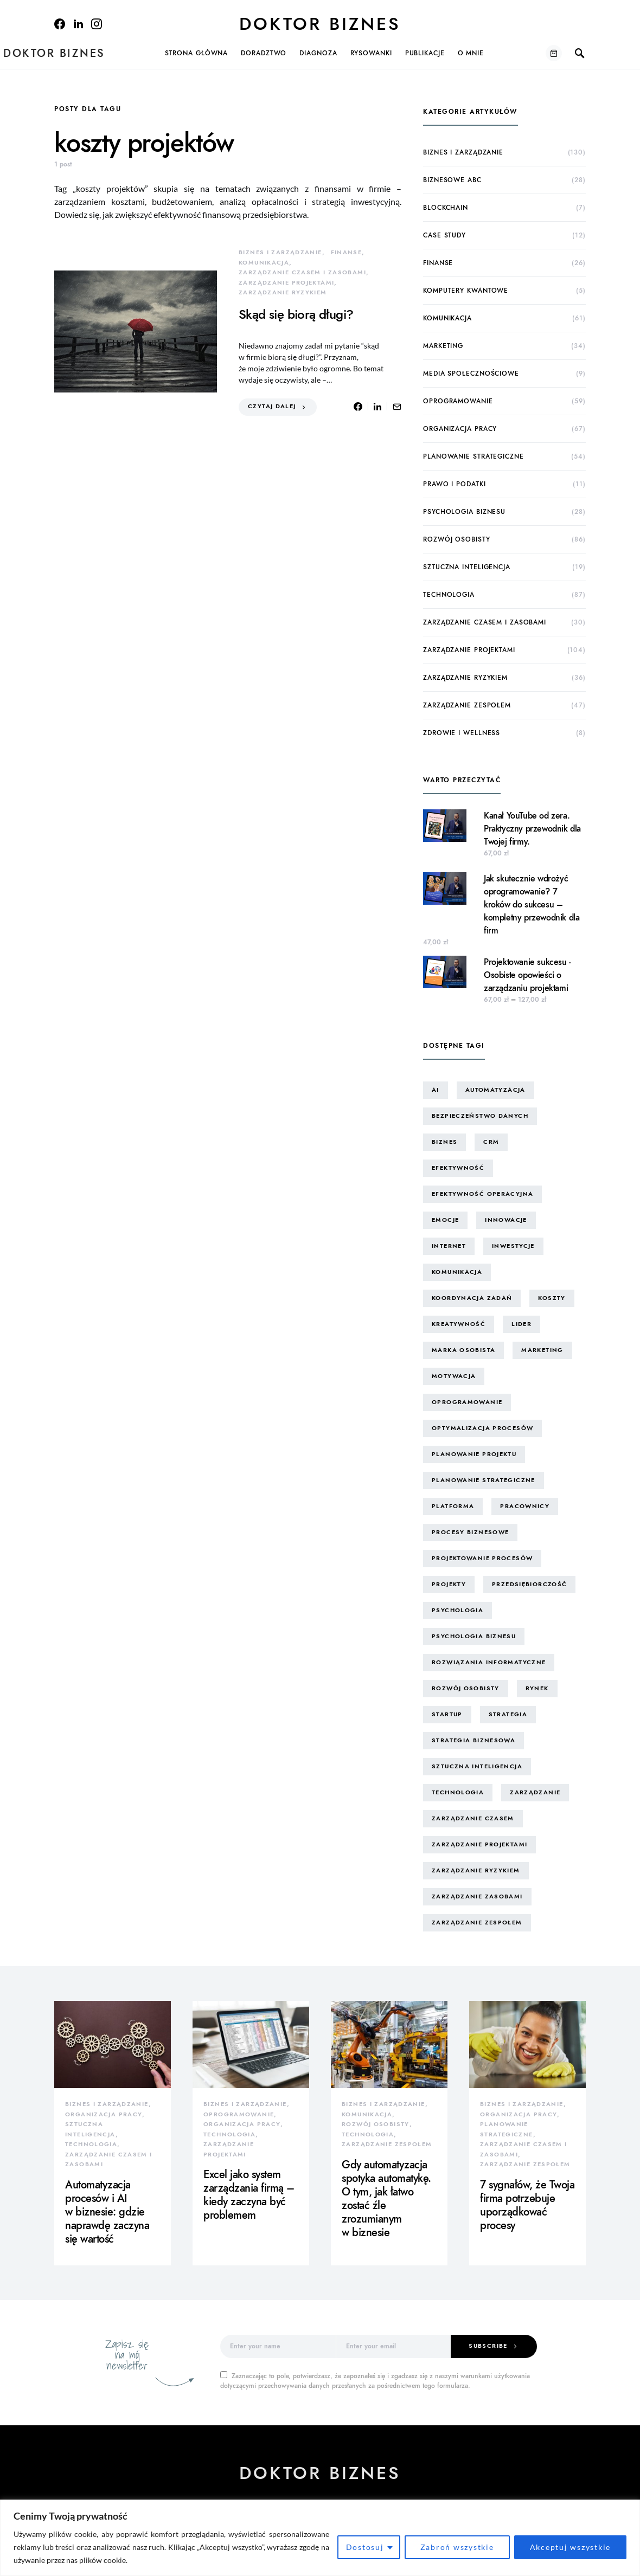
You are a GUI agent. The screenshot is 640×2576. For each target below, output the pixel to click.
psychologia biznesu (464, 511)
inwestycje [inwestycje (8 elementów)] (513, 1246)
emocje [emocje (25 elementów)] (445, 1220)
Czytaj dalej (272, 406)
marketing (443, 346)
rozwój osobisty (456, 539)
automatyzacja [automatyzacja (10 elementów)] (495, 1090)
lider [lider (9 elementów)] (521, 1324)
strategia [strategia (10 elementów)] (508, 1714)
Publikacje (425, 53)
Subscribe (488, 2346)
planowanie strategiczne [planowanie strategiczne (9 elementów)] (483, 1480)
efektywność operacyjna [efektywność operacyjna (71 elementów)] (482, 1194)
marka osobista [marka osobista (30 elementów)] (463, 1350)
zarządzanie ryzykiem (283, 292)
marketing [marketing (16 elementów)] (542, 1350)
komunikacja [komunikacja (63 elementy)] (457, 1272)
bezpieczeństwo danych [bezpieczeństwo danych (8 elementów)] (480, 1116)
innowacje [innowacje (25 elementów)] (506, 1220)
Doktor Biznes (320, 24)
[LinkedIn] (78, 23)
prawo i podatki (454, 484)
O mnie (471, 53)
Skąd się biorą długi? (296, 314)
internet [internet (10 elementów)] (449, 1246)
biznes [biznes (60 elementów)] (444, 1142)
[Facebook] (59, 23)
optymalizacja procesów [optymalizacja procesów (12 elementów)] (482, 1428)
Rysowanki (371, 53)
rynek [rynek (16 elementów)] (537, 1688)
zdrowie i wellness (461, 733)
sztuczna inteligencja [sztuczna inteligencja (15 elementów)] (477, 1766)
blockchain (445, 207)
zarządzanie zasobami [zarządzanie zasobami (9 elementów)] (477, 1896)
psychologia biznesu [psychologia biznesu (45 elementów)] (474, 1636)
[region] (320, 2538)
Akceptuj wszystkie (570, 2547)
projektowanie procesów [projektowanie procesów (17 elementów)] (482, 1558)
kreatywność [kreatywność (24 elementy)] (458, 1324)
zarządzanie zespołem (467, 705)
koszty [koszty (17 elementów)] (551, 1298)
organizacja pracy (460, 428)
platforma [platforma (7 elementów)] (453, 1506)
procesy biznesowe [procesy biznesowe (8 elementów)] (470, 1532)
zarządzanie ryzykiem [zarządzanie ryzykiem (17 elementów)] (476, 1870)
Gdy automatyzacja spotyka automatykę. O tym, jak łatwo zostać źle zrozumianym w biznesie (386, 2198)
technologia (449, 594)
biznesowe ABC (452, 180)
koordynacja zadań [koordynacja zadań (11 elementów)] (472, 1298)
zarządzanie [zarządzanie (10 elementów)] (535, 1792)
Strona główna (196, 53)
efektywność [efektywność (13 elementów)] (458, 1168)
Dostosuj (365, 2547)
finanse (346, 252)
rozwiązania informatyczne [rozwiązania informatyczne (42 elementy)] (489, 1662)
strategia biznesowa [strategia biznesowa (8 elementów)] (473, 1740)
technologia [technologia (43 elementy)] (458, 1792)
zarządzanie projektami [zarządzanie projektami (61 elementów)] (479, 1844)
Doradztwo (263, 53)
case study (444, 235)
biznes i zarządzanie (280, 252)
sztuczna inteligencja (466, 567)
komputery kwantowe (465, 290)
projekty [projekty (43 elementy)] (449, 1584)
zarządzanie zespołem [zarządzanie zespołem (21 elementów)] (477, 1922)
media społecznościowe (471, 373)
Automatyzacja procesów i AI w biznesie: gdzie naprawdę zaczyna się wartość (107, 2211)
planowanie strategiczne (473, 456)
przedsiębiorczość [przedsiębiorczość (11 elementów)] (529, 1584)
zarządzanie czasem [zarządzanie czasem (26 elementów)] (473, 1818)
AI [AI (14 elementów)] (435, 1090)
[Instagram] (96, 23)
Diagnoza (318, 53)
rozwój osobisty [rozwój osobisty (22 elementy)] (466, 1688)
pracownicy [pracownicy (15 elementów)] (524, 1506)
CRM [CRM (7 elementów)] (491, 1142)
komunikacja (264, 263)
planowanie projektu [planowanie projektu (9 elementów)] (474, 1454)
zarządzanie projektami (286, 283)
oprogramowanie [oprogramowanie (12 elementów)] (467, 1402)
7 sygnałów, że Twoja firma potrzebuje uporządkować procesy (527, 2205)
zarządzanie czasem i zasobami (302, 272)
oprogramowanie (458, 401)
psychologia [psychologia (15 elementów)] (457, 1610)
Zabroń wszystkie (457, 2547)
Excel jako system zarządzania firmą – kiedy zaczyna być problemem (249, 2195)
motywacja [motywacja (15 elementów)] (454, 1376)
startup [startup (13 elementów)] (447, 1714)
